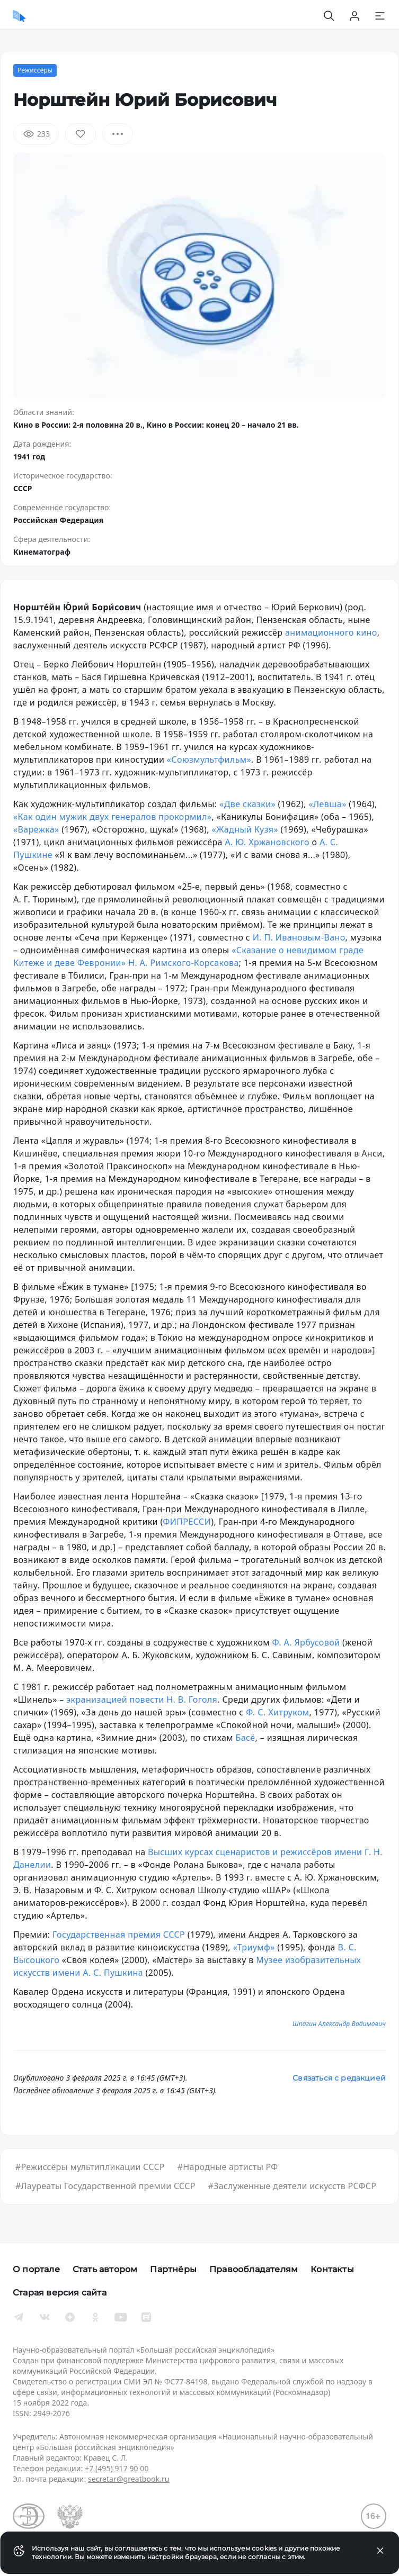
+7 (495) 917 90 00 (116, 2468)
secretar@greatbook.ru (129, 2479)
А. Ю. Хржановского (267, 842)
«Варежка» (36, 829)
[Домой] (19, 15)
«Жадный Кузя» (245, 829)
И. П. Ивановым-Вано (299, 937)
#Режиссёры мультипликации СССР (90, 2167)
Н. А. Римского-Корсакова (183, 963)
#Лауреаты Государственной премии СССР (105, 2186)
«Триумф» (253, 1947)
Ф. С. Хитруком (277, 1712)
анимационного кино (331, 632)
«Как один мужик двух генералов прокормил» (112, 816)
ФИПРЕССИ (187, 1521)
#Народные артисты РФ (228, 2167)
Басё (245, 1737)
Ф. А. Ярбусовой (306, 1642)
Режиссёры (34, 70)
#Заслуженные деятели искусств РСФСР (292, 2186)
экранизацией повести (115, 1699)
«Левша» (327, 804)
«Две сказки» (247, 804)
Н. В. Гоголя (191, 1699)
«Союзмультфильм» (209, 759)
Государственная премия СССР (118, 1934)
